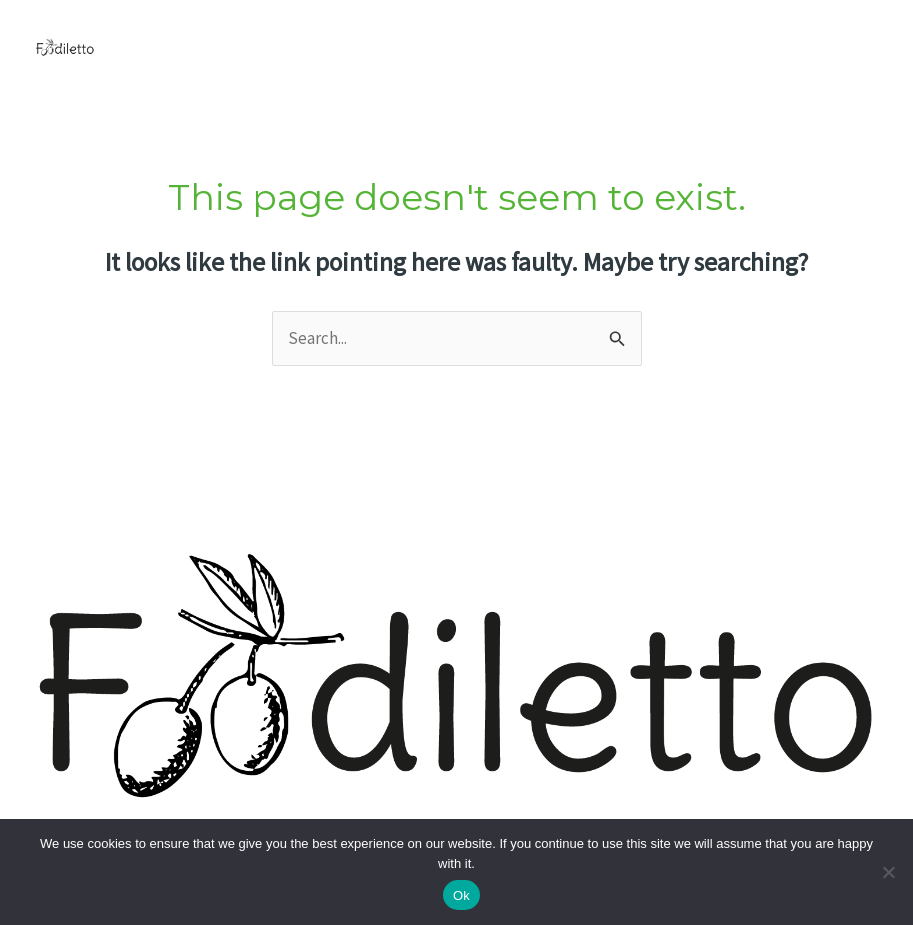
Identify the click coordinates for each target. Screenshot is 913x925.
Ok (461, 895)
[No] (888, 872)
